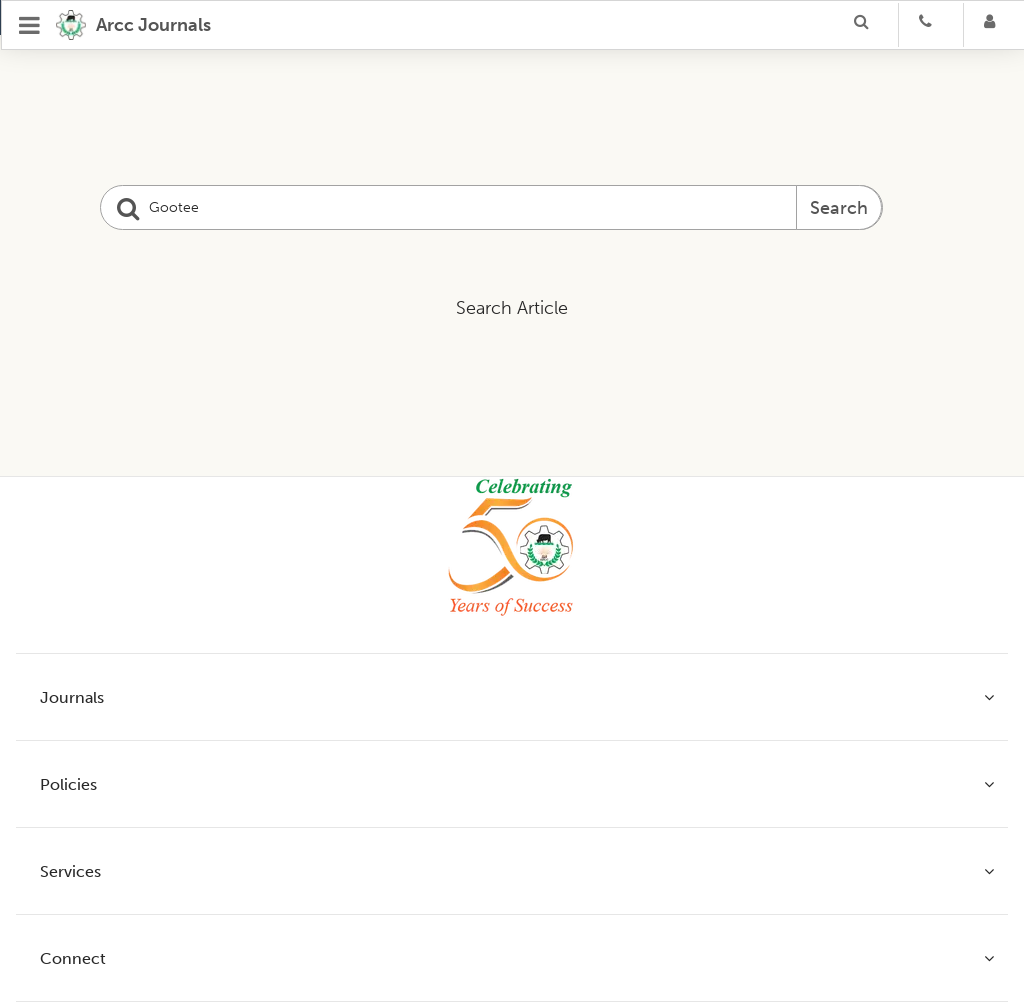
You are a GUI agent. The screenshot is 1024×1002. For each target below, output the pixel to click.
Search (839, 208)
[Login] (996, 25)
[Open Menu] (30, 25)
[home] (133, 25)
